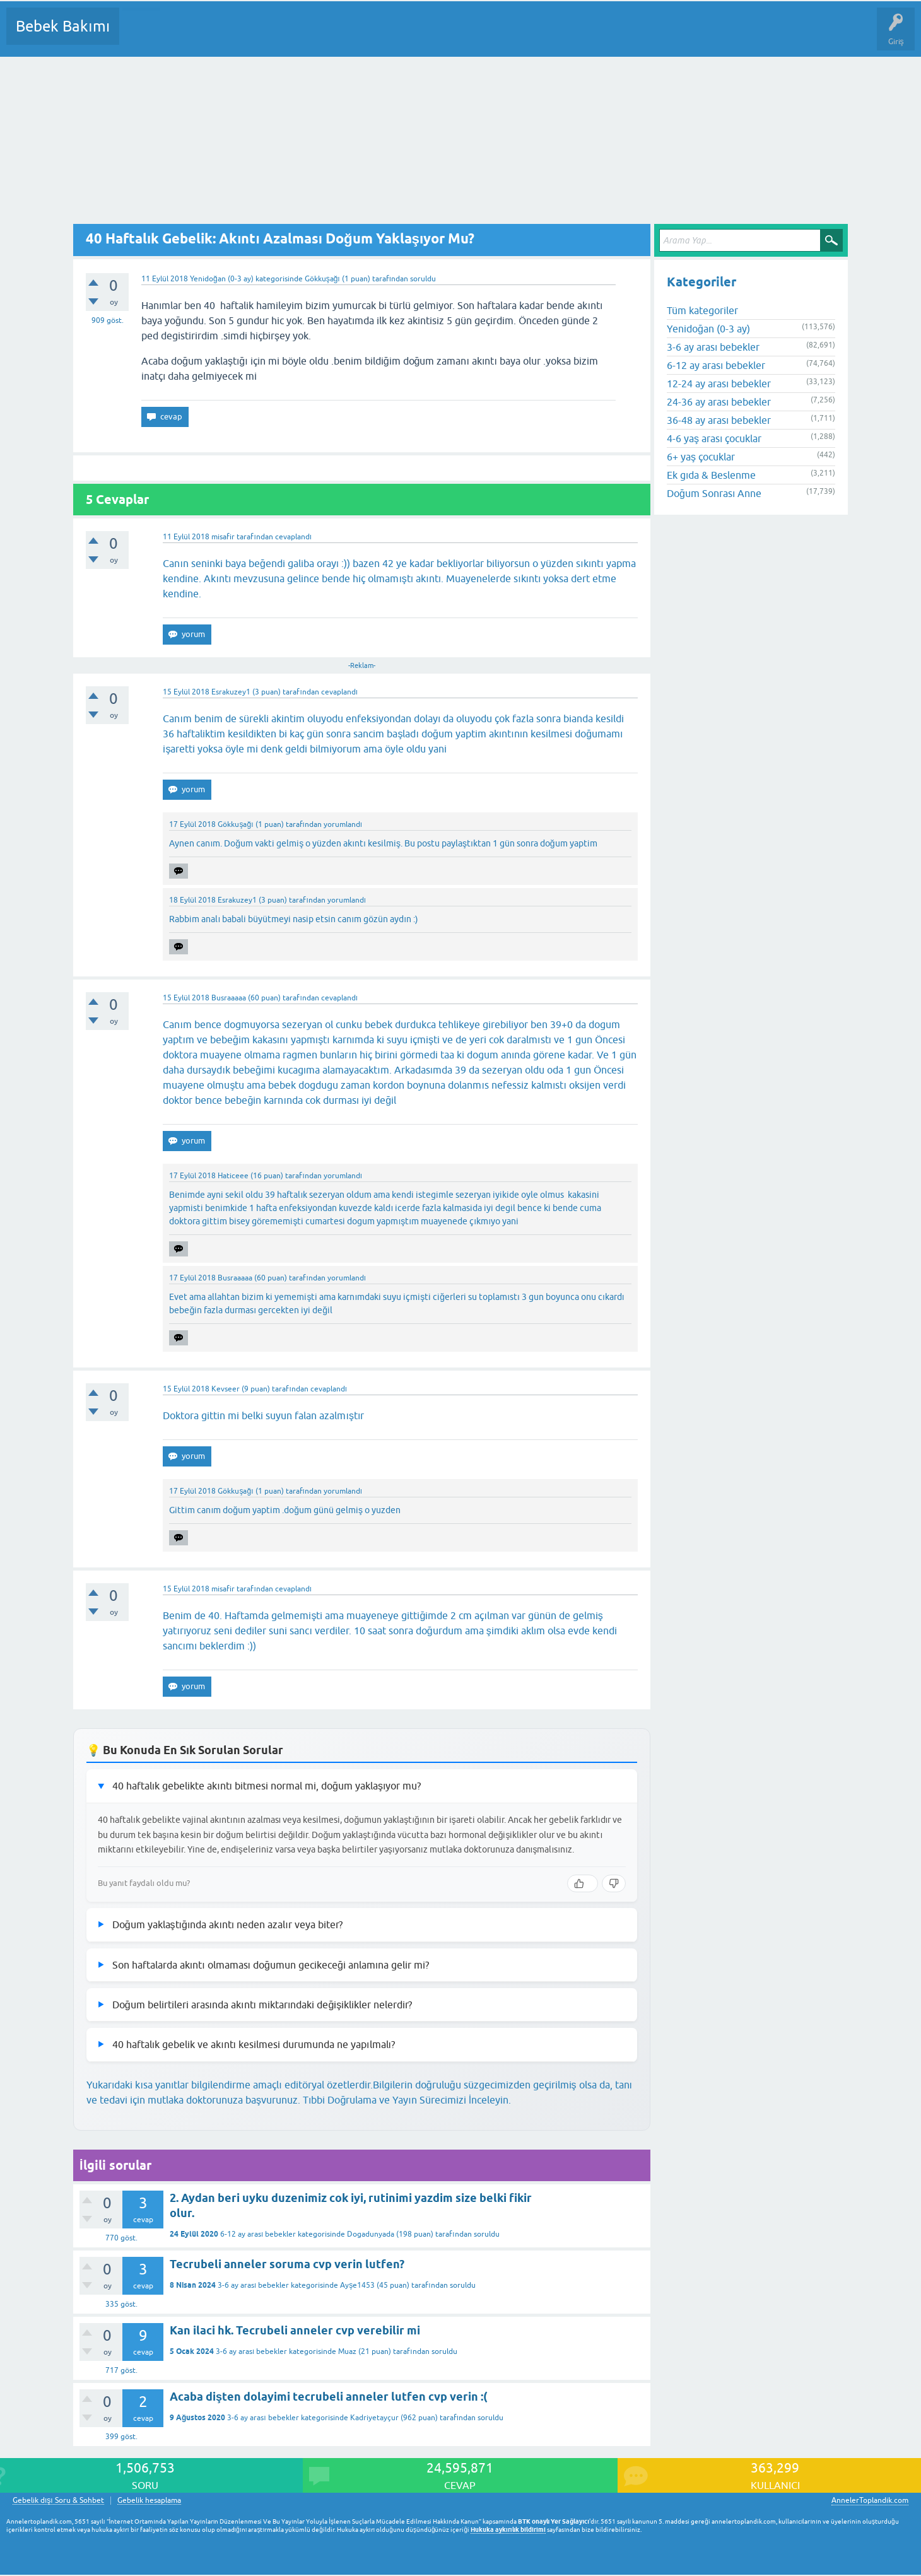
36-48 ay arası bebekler (719, 420)
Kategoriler (258, 35)
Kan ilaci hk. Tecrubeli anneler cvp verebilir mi (295, 2330)
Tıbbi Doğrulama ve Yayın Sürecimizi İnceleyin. (407, 2099)
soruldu (423, 278)
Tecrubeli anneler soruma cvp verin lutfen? (287, 2264)
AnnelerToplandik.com (869, 2500)
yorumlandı (343, 824)
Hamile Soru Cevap (529, 35)
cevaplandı (293, 536)
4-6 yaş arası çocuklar (714, 438)
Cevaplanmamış (196, 35)
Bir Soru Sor (363, 35)
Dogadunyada (370, 2234)
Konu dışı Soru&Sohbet (439, 35)
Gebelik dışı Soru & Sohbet (58, 2501)
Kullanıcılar (310, 35)
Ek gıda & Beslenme (711, 475)
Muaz (347, 2351)
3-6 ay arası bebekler (253, 2285)
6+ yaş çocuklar (701, 456)
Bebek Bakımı (63, 26)
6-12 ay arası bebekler (258, 2234)
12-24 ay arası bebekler (719, 383)
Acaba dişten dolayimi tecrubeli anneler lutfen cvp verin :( (328, 2396)
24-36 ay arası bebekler (719, 401)
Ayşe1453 (357, 2285)
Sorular (141, 35)
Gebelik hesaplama (149, 2501)
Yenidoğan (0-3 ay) (222, 278)
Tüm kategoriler (702, 310)
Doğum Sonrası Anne (714, 493)
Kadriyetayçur (374, 2417)
